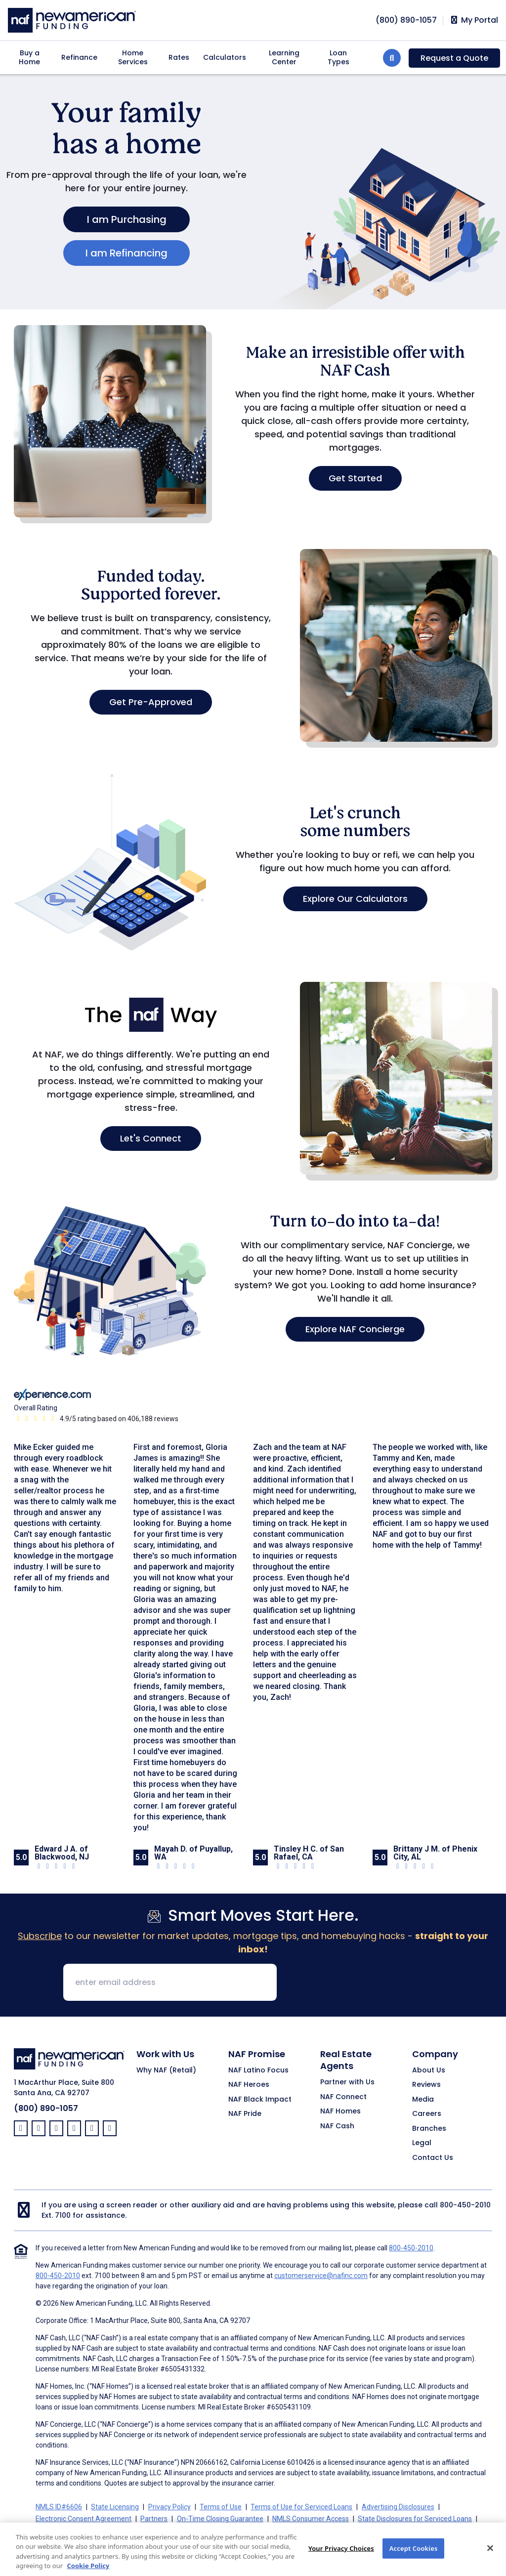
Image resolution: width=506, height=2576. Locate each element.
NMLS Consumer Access (310, 2519)
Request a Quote (454, 58)
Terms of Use (221, 2507)
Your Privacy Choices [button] (273, 2530)
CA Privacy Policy (205, 2530)
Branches (429, 2128)
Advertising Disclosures (398, 2507)
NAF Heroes (248, 2084)
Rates (179, 57)
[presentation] (360, 1983)
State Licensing (115, 2507)
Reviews (426, 2084)
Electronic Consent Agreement (83, 2519)
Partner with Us (347, 2082)
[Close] (490, 2559)
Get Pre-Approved (150, 702)
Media (423, 2099)
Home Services (133, 57)
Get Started (355, 478)
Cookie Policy (56, 2530)
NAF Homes (340, 2111)
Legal (421, 2143)
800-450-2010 (465, 2205)
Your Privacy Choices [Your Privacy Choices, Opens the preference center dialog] (341, 2559)
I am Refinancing (126, 253)
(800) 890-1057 (46, 2108)
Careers (426, 2114)
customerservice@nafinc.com (321, 2276)
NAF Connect (343, 2097)
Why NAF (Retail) (166, 2070)
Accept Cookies (413, 2559)
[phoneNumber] (406, 20)
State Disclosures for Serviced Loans (415, 2519)
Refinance (79, 57)
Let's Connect (150, 1138)
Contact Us (432, 2158)
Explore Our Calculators (355, 898)
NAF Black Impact (260, 2099)
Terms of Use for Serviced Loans (301, 2507)
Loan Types (338, 57)
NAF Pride (244, 2114)
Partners (154, 2519)
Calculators (224, 57)
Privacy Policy (169, 2507)
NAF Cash (337, 2126)
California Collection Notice (127, 2530)
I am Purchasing (127, 219)
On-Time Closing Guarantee (220, 2519)
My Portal (473, 20)
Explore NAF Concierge (355, 1329)
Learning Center (284, 57)
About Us (428, 2070)
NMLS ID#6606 (59, 2507)
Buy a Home (29, 57)
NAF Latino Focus (258, 2070)
